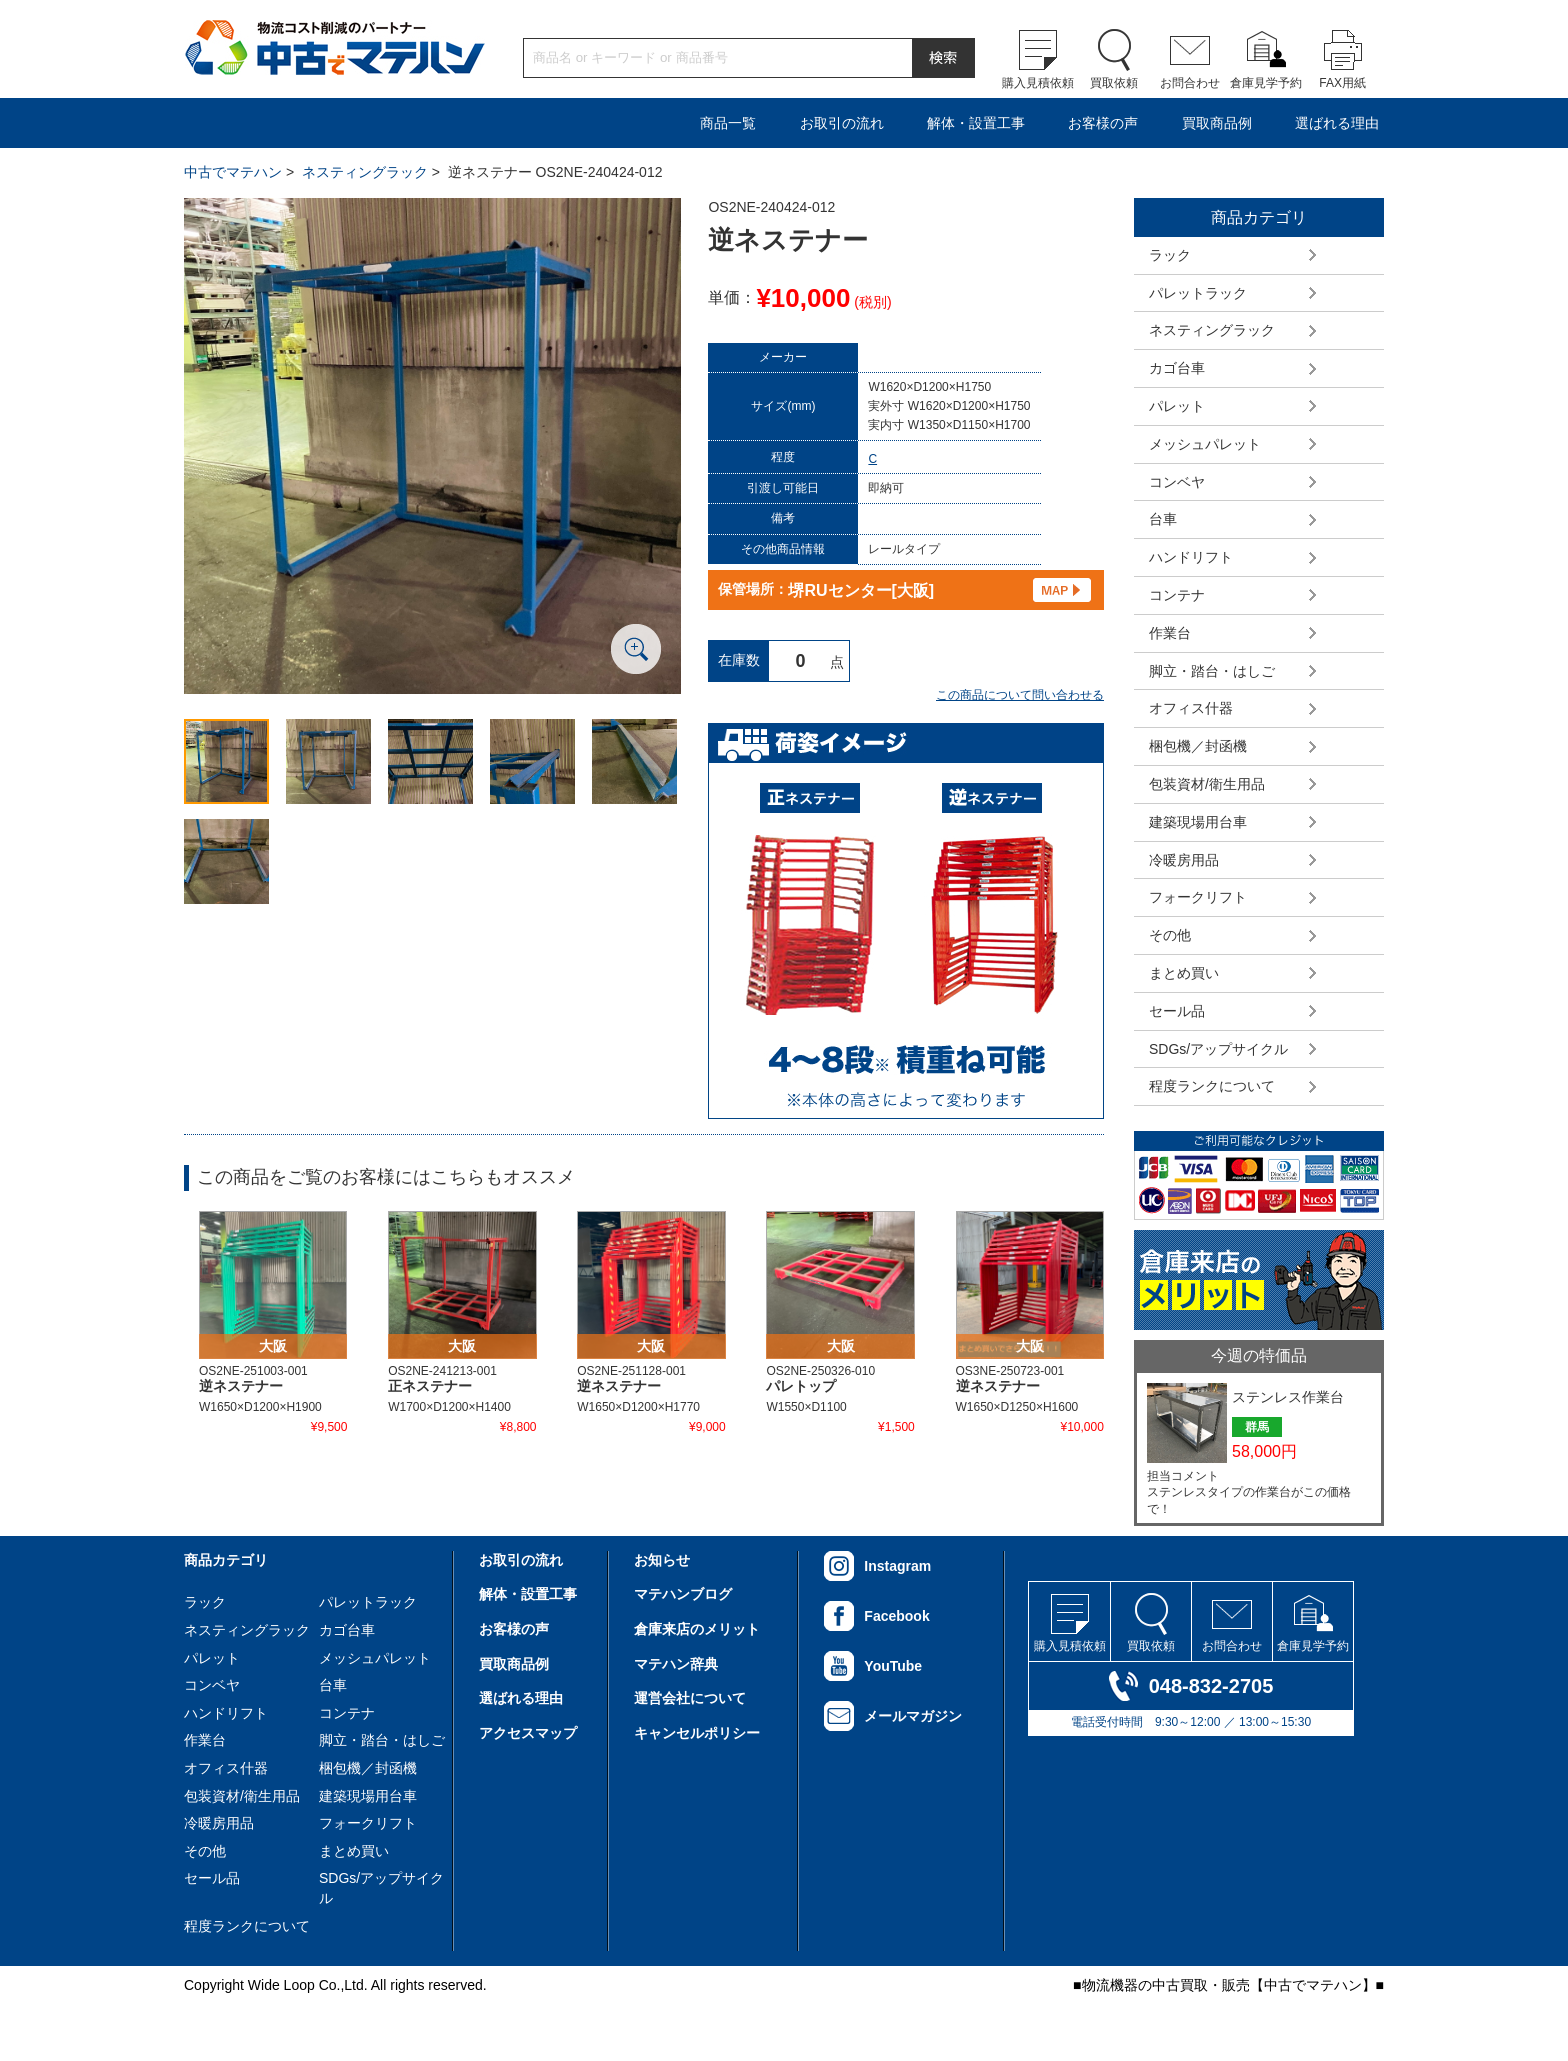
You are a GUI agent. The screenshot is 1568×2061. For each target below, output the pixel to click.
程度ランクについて (1212, 1086)
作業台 (1170, 633)
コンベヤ (1177, 482)
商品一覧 (728, 123)
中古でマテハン (233, 172)
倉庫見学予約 (1266, 83)
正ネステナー (430, 1386)
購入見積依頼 (1038, 83)
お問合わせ (1190, 83)
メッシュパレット (1205, 444)
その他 (1170, 935)
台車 (1163, 519)
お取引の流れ (842, 123)
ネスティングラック (365, 172)
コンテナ (1177, 595)
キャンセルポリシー (697, 1733)
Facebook (896, 1616)
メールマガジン (913, 1716)
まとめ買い (1184, 973)
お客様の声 (1103, 123)
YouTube (893, 1666)
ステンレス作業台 (1288, 1397)
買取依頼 (1114, 83)
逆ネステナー (241, 1386)
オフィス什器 (1191, 708)
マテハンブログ (683, 1594)
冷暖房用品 (1184, 860)
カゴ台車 (1177, 368)
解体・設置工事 (976, 123)
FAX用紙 (1342, 83)
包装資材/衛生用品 (1207, 784)
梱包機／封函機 (1198, 746)
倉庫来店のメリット (697, 1629)
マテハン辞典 (676, 1664)
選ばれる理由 (1337, 123)
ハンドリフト (1191, 557)
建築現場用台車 (1198, 822)
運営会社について (690, 1698)
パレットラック (1198, 293)
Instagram (897, 1566)
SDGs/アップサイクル (1218, 1049)
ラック (1170, 255)
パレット (1177, 406)
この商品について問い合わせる (1020, 695)
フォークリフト (1198, 897)
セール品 (1177, 1011)
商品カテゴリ (226, 1560)
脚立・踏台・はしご (1212, 671)
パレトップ (801, 1386)
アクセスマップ (528, 1733)
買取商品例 (1217, 123)
